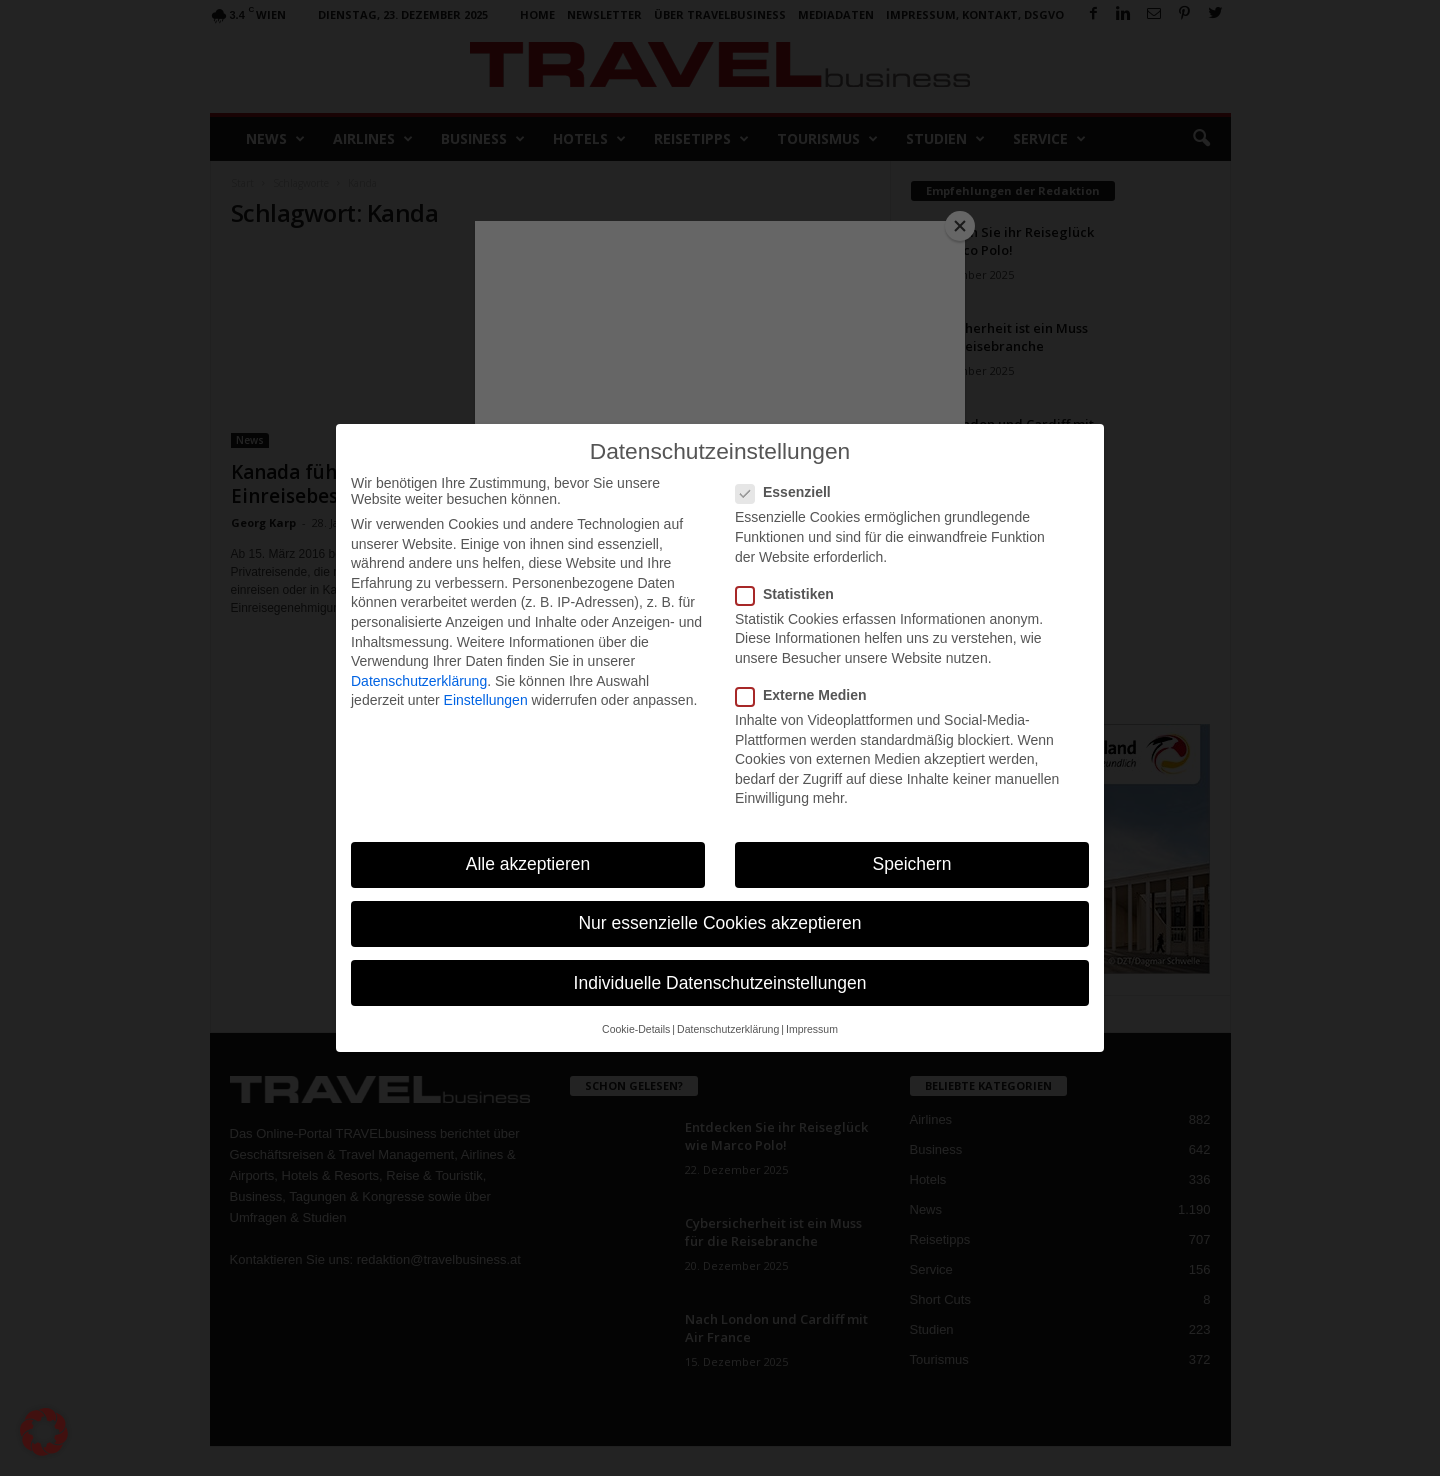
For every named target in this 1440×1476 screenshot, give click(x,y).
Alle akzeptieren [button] (528, 864)
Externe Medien (807, 695)
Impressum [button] (812, 1029)
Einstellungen (486, 700)
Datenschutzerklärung (419, 681)
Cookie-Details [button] (636, 1029)
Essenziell (789, 492)
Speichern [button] (912, 864)
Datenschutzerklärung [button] (728, 1029)
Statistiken (791, 594)
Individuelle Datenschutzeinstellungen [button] (720, 983)
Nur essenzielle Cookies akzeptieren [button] (719, 923)
